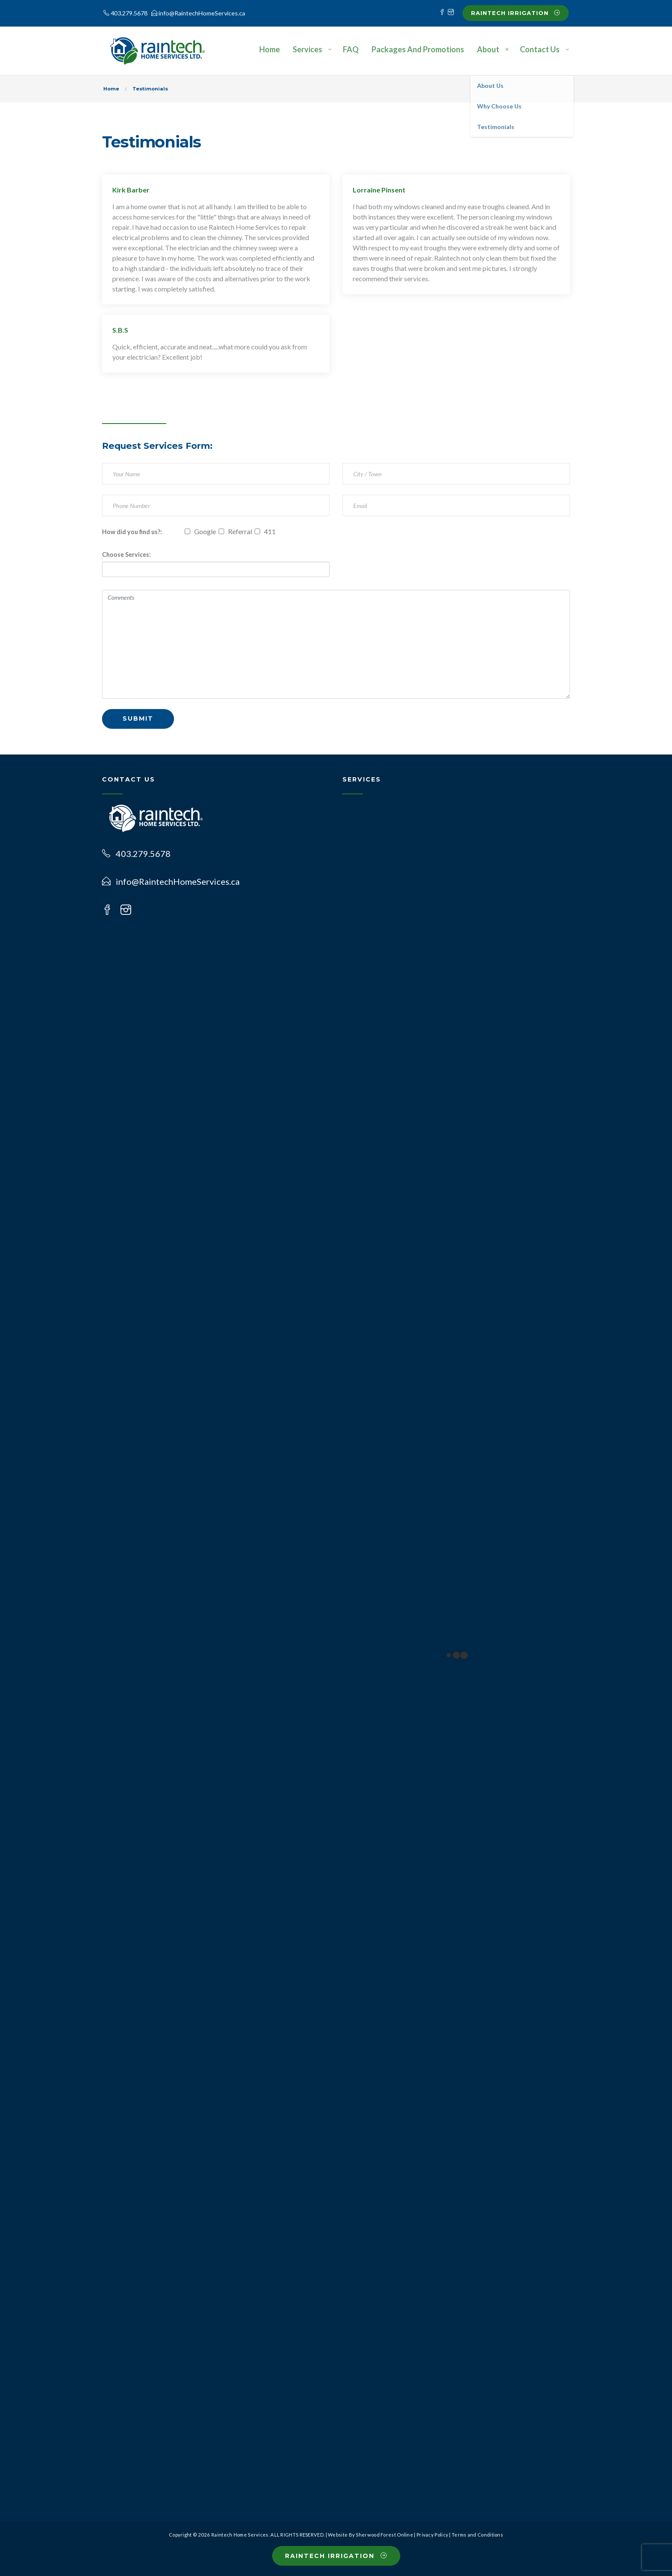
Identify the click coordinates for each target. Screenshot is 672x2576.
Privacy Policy (432, 2534)
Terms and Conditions (477, 2534)
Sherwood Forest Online (384, 2534)
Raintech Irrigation (515, 12)
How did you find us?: (132, 531)
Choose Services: (126, 554)
